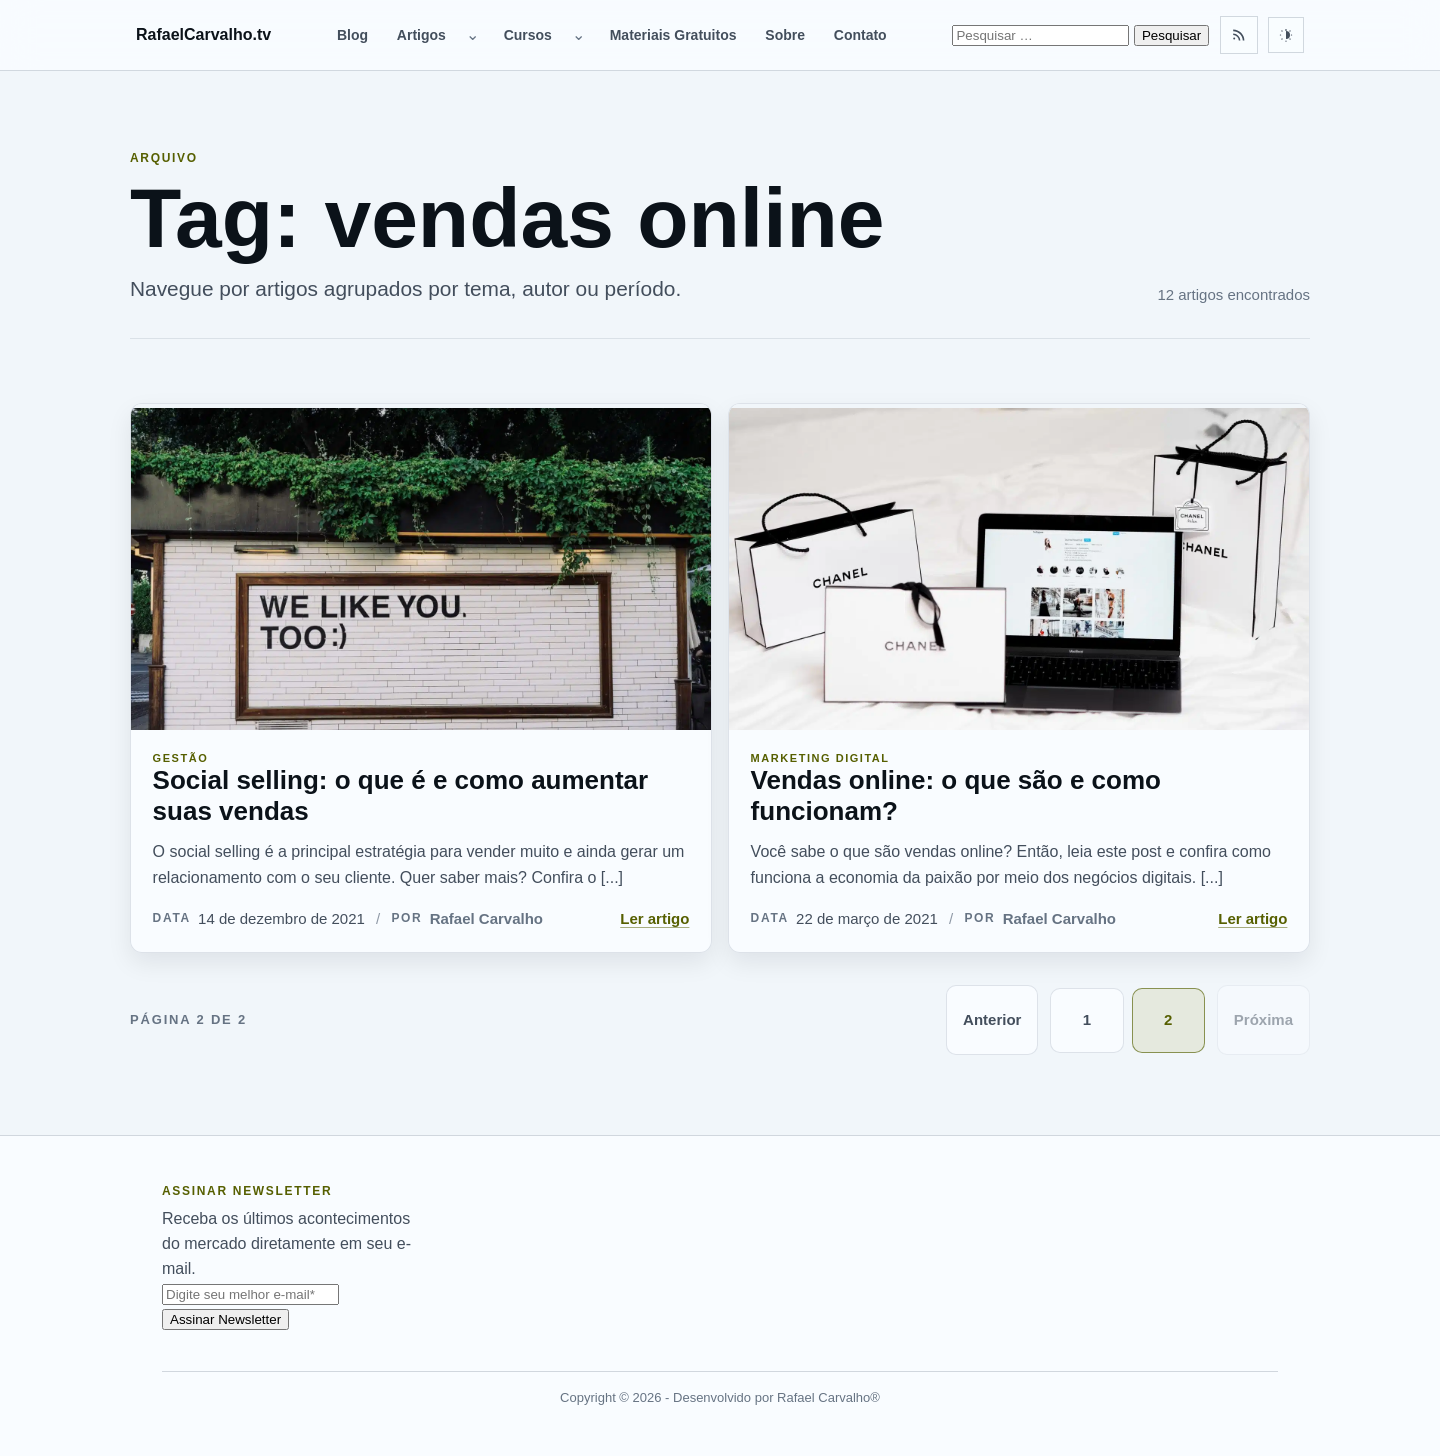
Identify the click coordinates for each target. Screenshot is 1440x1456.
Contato (860, 35)
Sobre (785, 35)
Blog (352, 35)
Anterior (992, 1019)
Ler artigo (654, 918)
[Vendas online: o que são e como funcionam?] (1019, 567)
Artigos (421, 35)
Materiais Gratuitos (673, 35)
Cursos (528, 35)
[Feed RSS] (1239, 35)
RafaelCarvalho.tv (203, 34)
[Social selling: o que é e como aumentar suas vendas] (421, 567)
